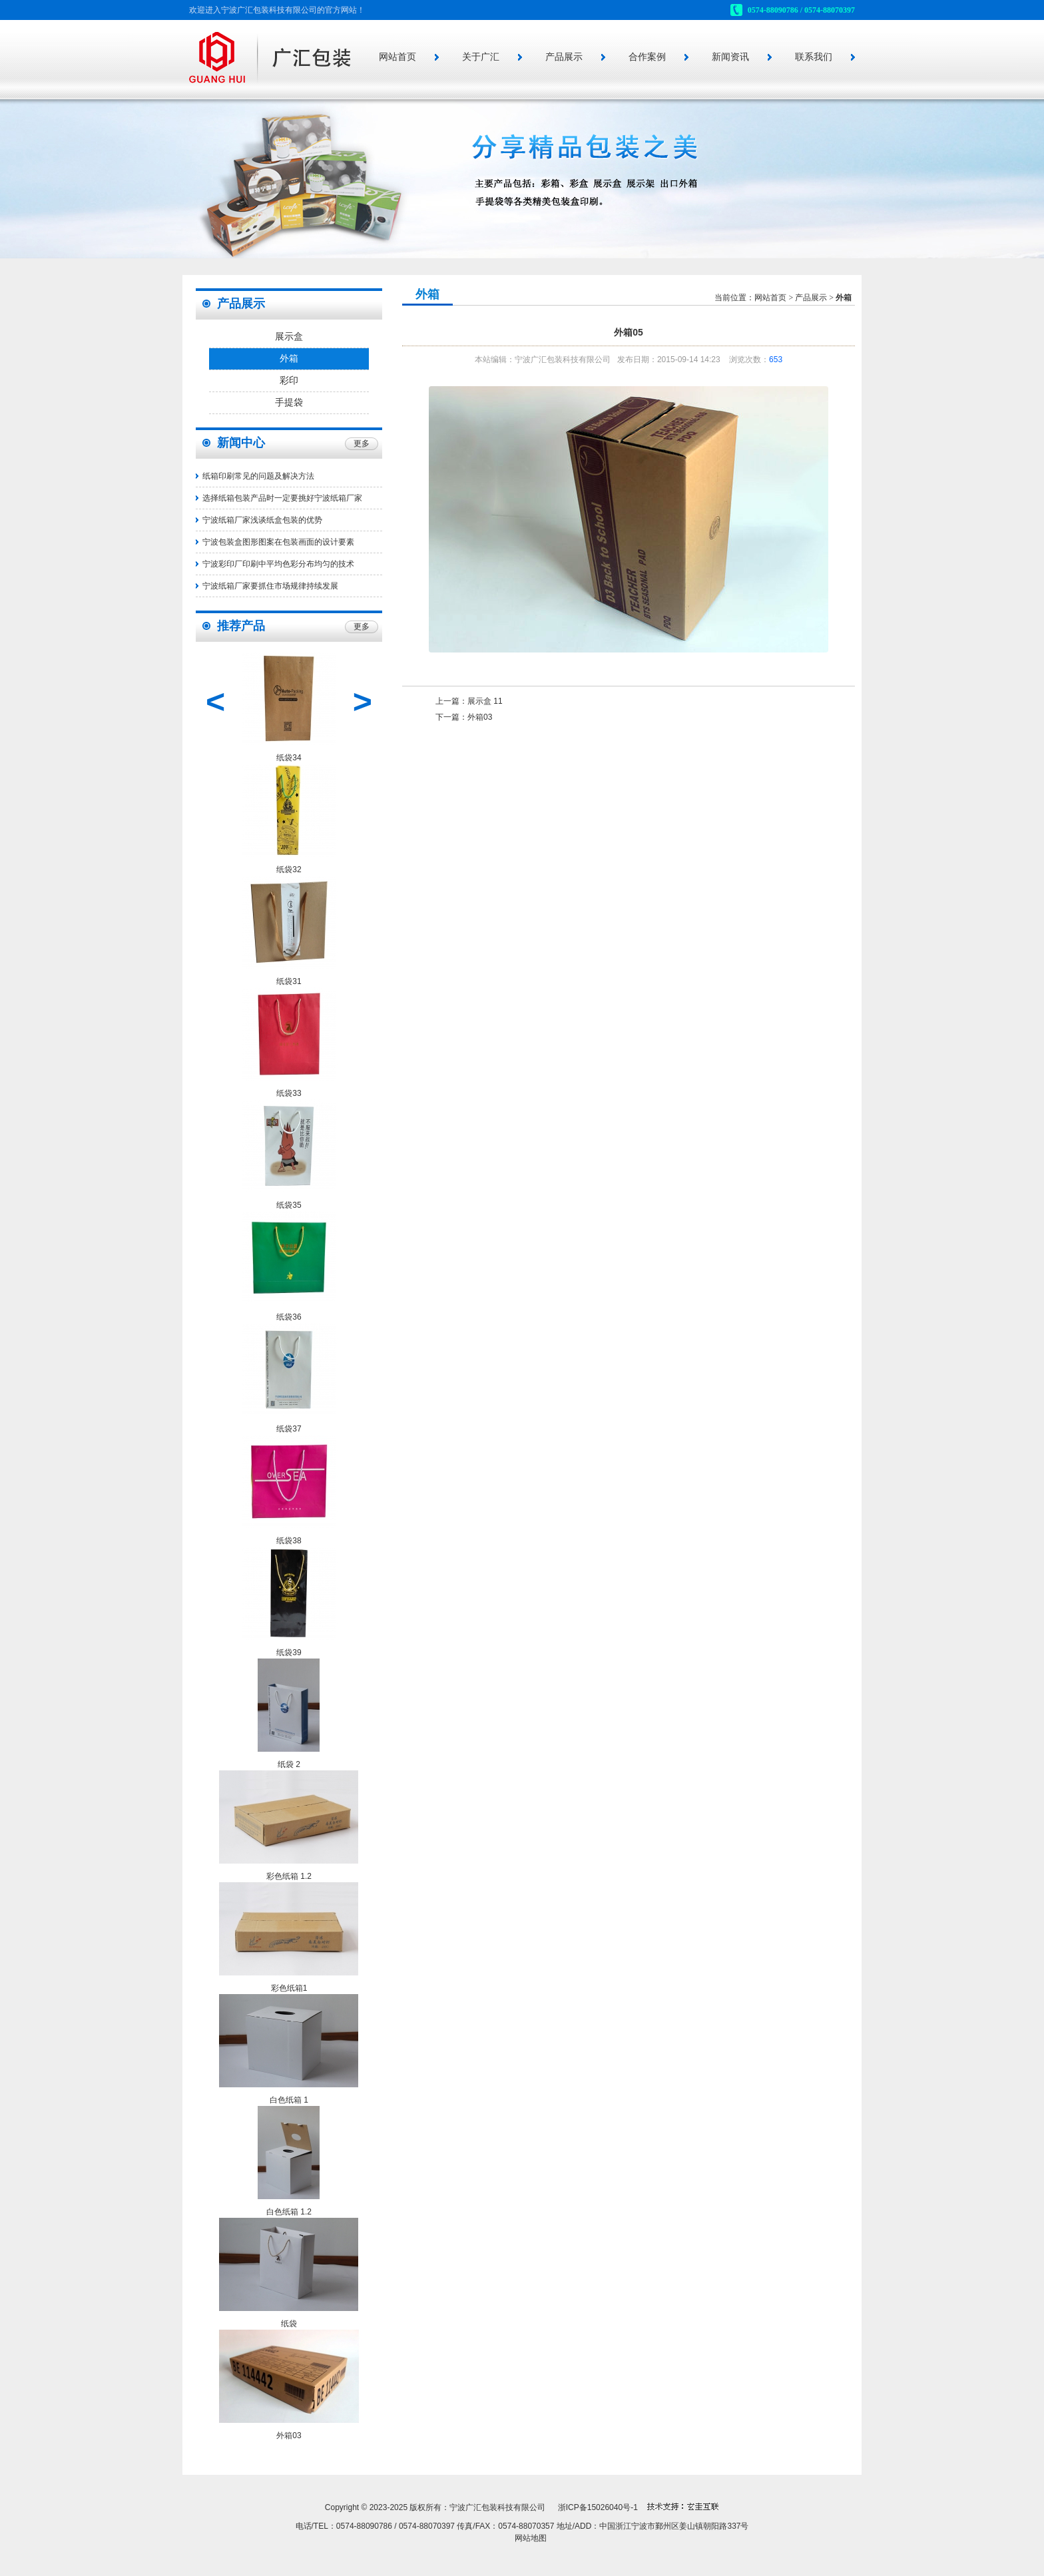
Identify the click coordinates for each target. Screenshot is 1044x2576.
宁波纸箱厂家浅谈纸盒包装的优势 (262, 520)
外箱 (289, 359)
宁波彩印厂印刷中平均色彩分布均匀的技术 (278, 564)
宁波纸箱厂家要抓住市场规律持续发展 (270, 586)
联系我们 (813, 57)
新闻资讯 (730, 57)
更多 (362, 443)
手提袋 (289, 402)
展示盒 (289, 337)
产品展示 (564, 57)
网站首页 (397, 57)
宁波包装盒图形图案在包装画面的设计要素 (278, 542)
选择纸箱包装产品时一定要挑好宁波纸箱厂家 (282, 498)
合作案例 (647, 57)
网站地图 (531, 2538)
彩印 (289, 381)
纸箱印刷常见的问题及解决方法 (258, 476)
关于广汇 (480, 57)
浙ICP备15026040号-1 (598, 2507)
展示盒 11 (485, 701)
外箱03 (479, 717)
